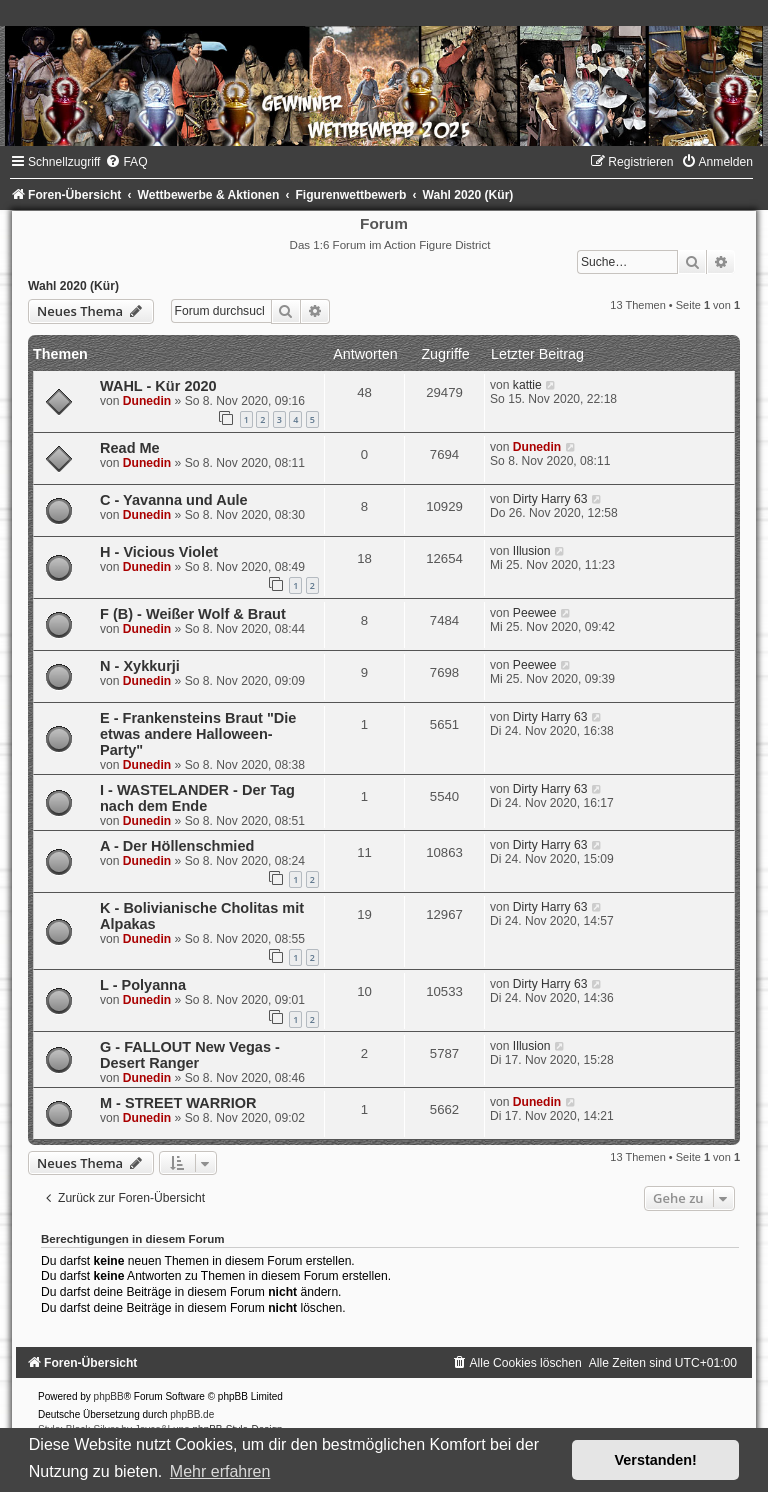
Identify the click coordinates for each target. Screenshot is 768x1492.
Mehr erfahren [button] (220, 1471)
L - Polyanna (143, 985)
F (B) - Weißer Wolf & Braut (193, 614)
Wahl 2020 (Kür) (73, 286)
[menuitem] (126, 162)
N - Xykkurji (140, 666)
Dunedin (147, 401)
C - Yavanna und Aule (174, 500)
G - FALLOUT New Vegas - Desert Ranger (190, 1055)
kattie (527, 385)
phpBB (109, 1396)
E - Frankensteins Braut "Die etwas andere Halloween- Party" (198, 734)
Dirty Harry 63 (550, 499)
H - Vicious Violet (159, 552)
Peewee (535, 613)
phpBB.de (192, 1414)
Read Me (130, 448)
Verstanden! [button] (656, 1460)
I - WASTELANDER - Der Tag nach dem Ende (197, 798)
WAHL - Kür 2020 (158, 386)
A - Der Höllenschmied (177, 846)
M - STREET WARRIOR (178, 1103)
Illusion (532, 551)
